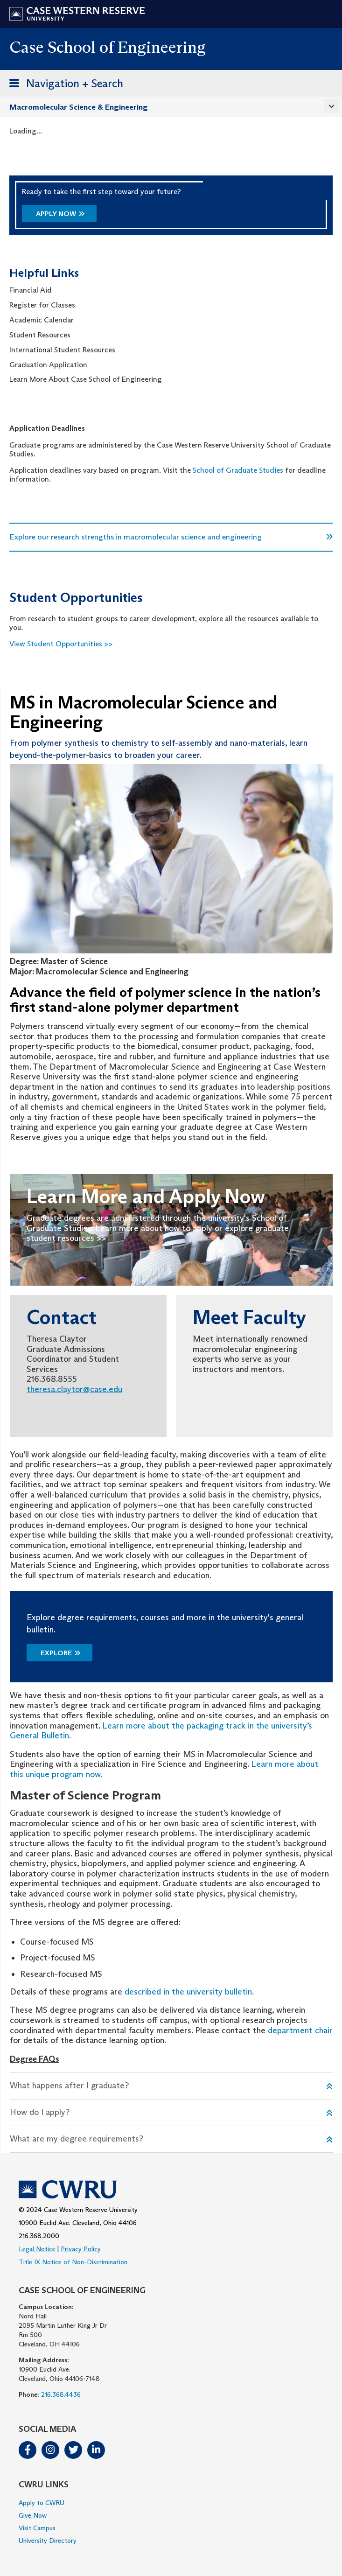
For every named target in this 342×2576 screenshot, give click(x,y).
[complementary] (320, 2554)
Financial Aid (30, 290)
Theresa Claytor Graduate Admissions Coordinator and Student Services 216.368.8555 (73, 1359)
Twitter (73, 2450)
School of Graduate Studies (238, 470)
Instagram (50, 2450)
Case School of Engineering (107, 47)
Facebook (27, 2450)
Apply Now (56, 213)
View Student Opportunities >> (60, 643)
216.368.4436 (61, 2394)
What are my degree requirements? (76, 2139)
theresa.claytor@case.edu (74, 1389)
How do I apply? (40, 2112)
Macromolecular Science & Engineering (78, 107)
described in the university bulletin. (189, 1992)
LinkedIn (96, 2450)
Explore (56, 1652)
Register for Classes (43, 305)
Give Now (33, 2515)
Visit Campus (37, 2528)
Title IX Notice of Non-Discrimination (73, 2262)
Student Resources (39, 334)
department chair (300, 2030)
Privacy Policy (81, 2249)
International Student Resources (62, 349)
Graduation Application (48, 364)
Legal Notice (37, 2249)
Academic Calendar (41, 319)
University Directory (48, 2540)
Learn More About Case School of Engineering (85, 379)
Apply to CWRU (41, 2503)
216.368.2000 (39, 2236)
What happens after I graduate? (69, 2085)
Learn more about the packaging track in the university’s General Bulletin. (161, 1731)
